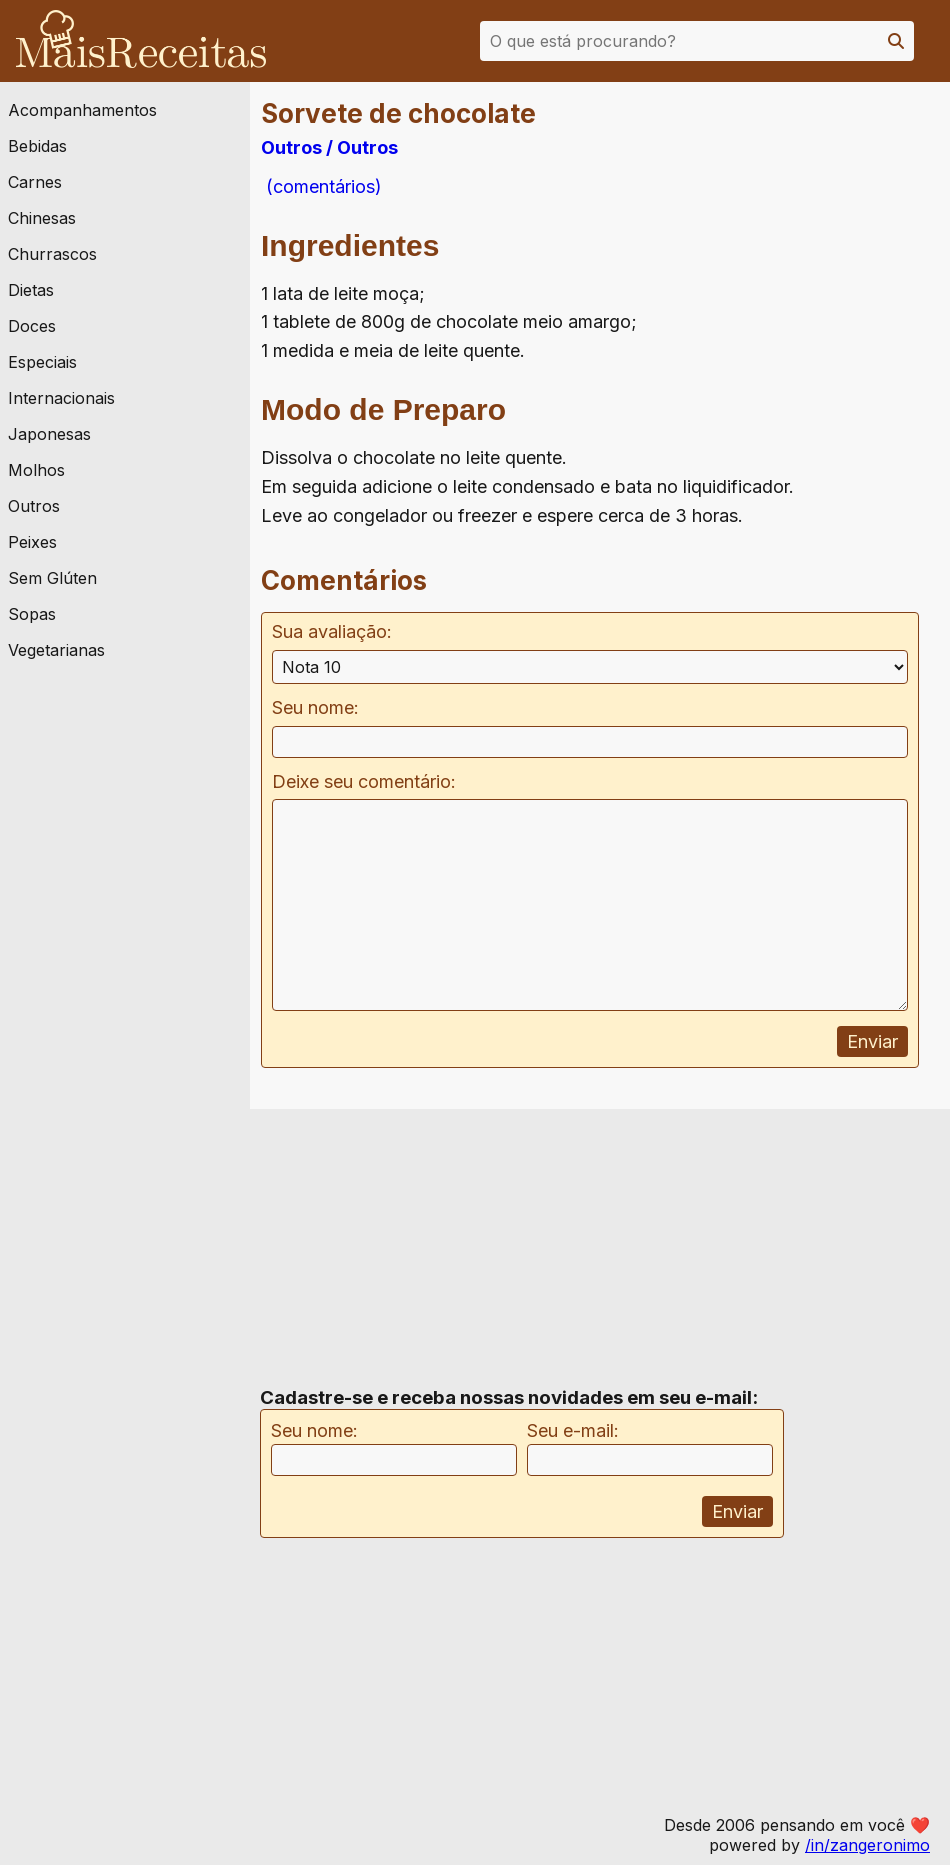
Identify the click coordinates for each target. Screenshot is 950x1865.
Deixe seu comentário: (364, 781)
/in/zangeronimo (867, 1845)
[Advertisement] (793, 299)
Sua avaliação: (332, 631)
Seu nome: (315, 707)
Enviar (872, 1041)
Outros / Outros (329, 147)
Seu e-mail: (573, 1430)
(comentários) (321, 186)
